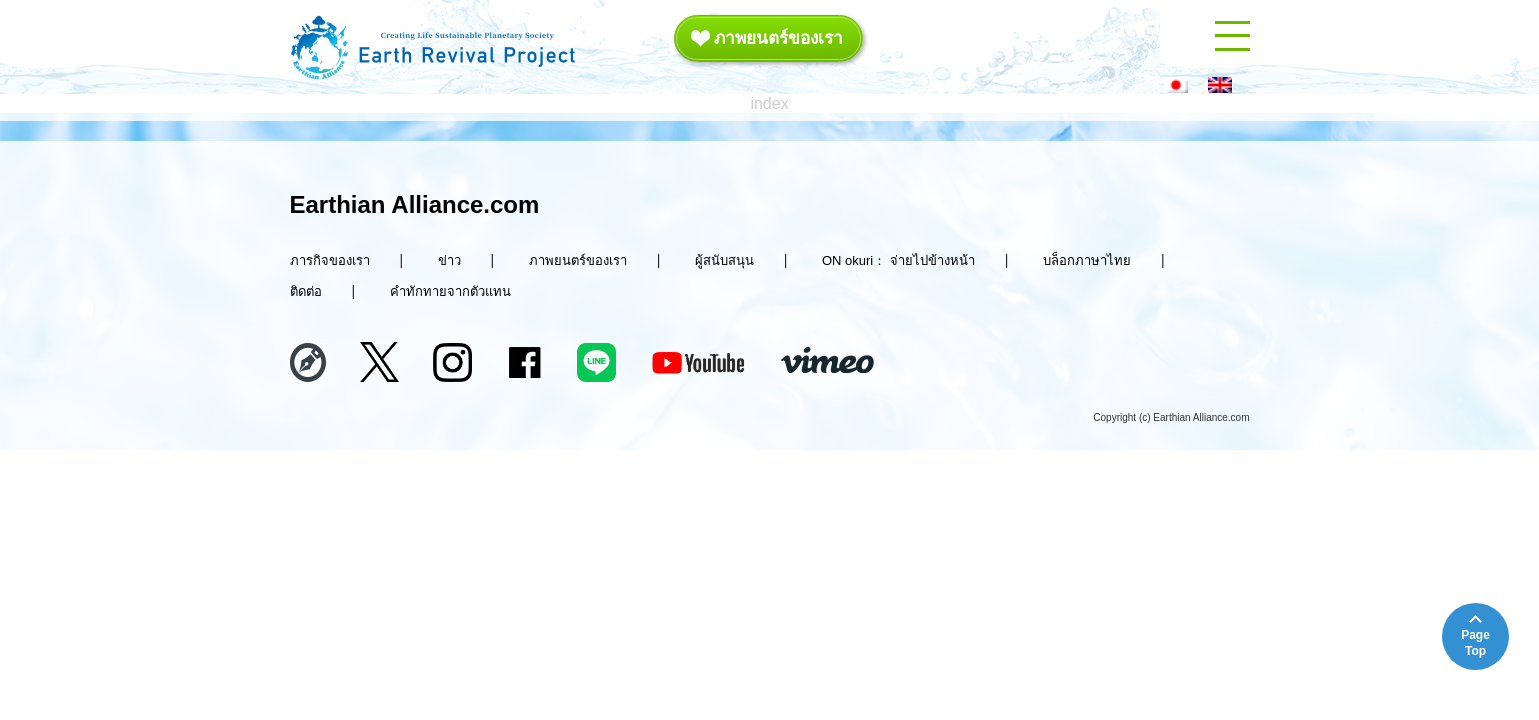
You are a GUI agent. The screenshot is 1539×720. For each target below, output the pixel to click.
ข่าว (449, 260)
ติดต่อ (306, 291)
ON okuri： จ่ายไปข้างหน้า (898, 260)
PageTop (1475, 643)
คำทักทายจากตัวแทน (450, 291)
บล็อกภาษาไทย (1087, 260)
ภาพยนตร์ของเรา (767, 37)
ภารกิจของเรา (330, 260)
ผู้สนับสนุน (724, 260)
